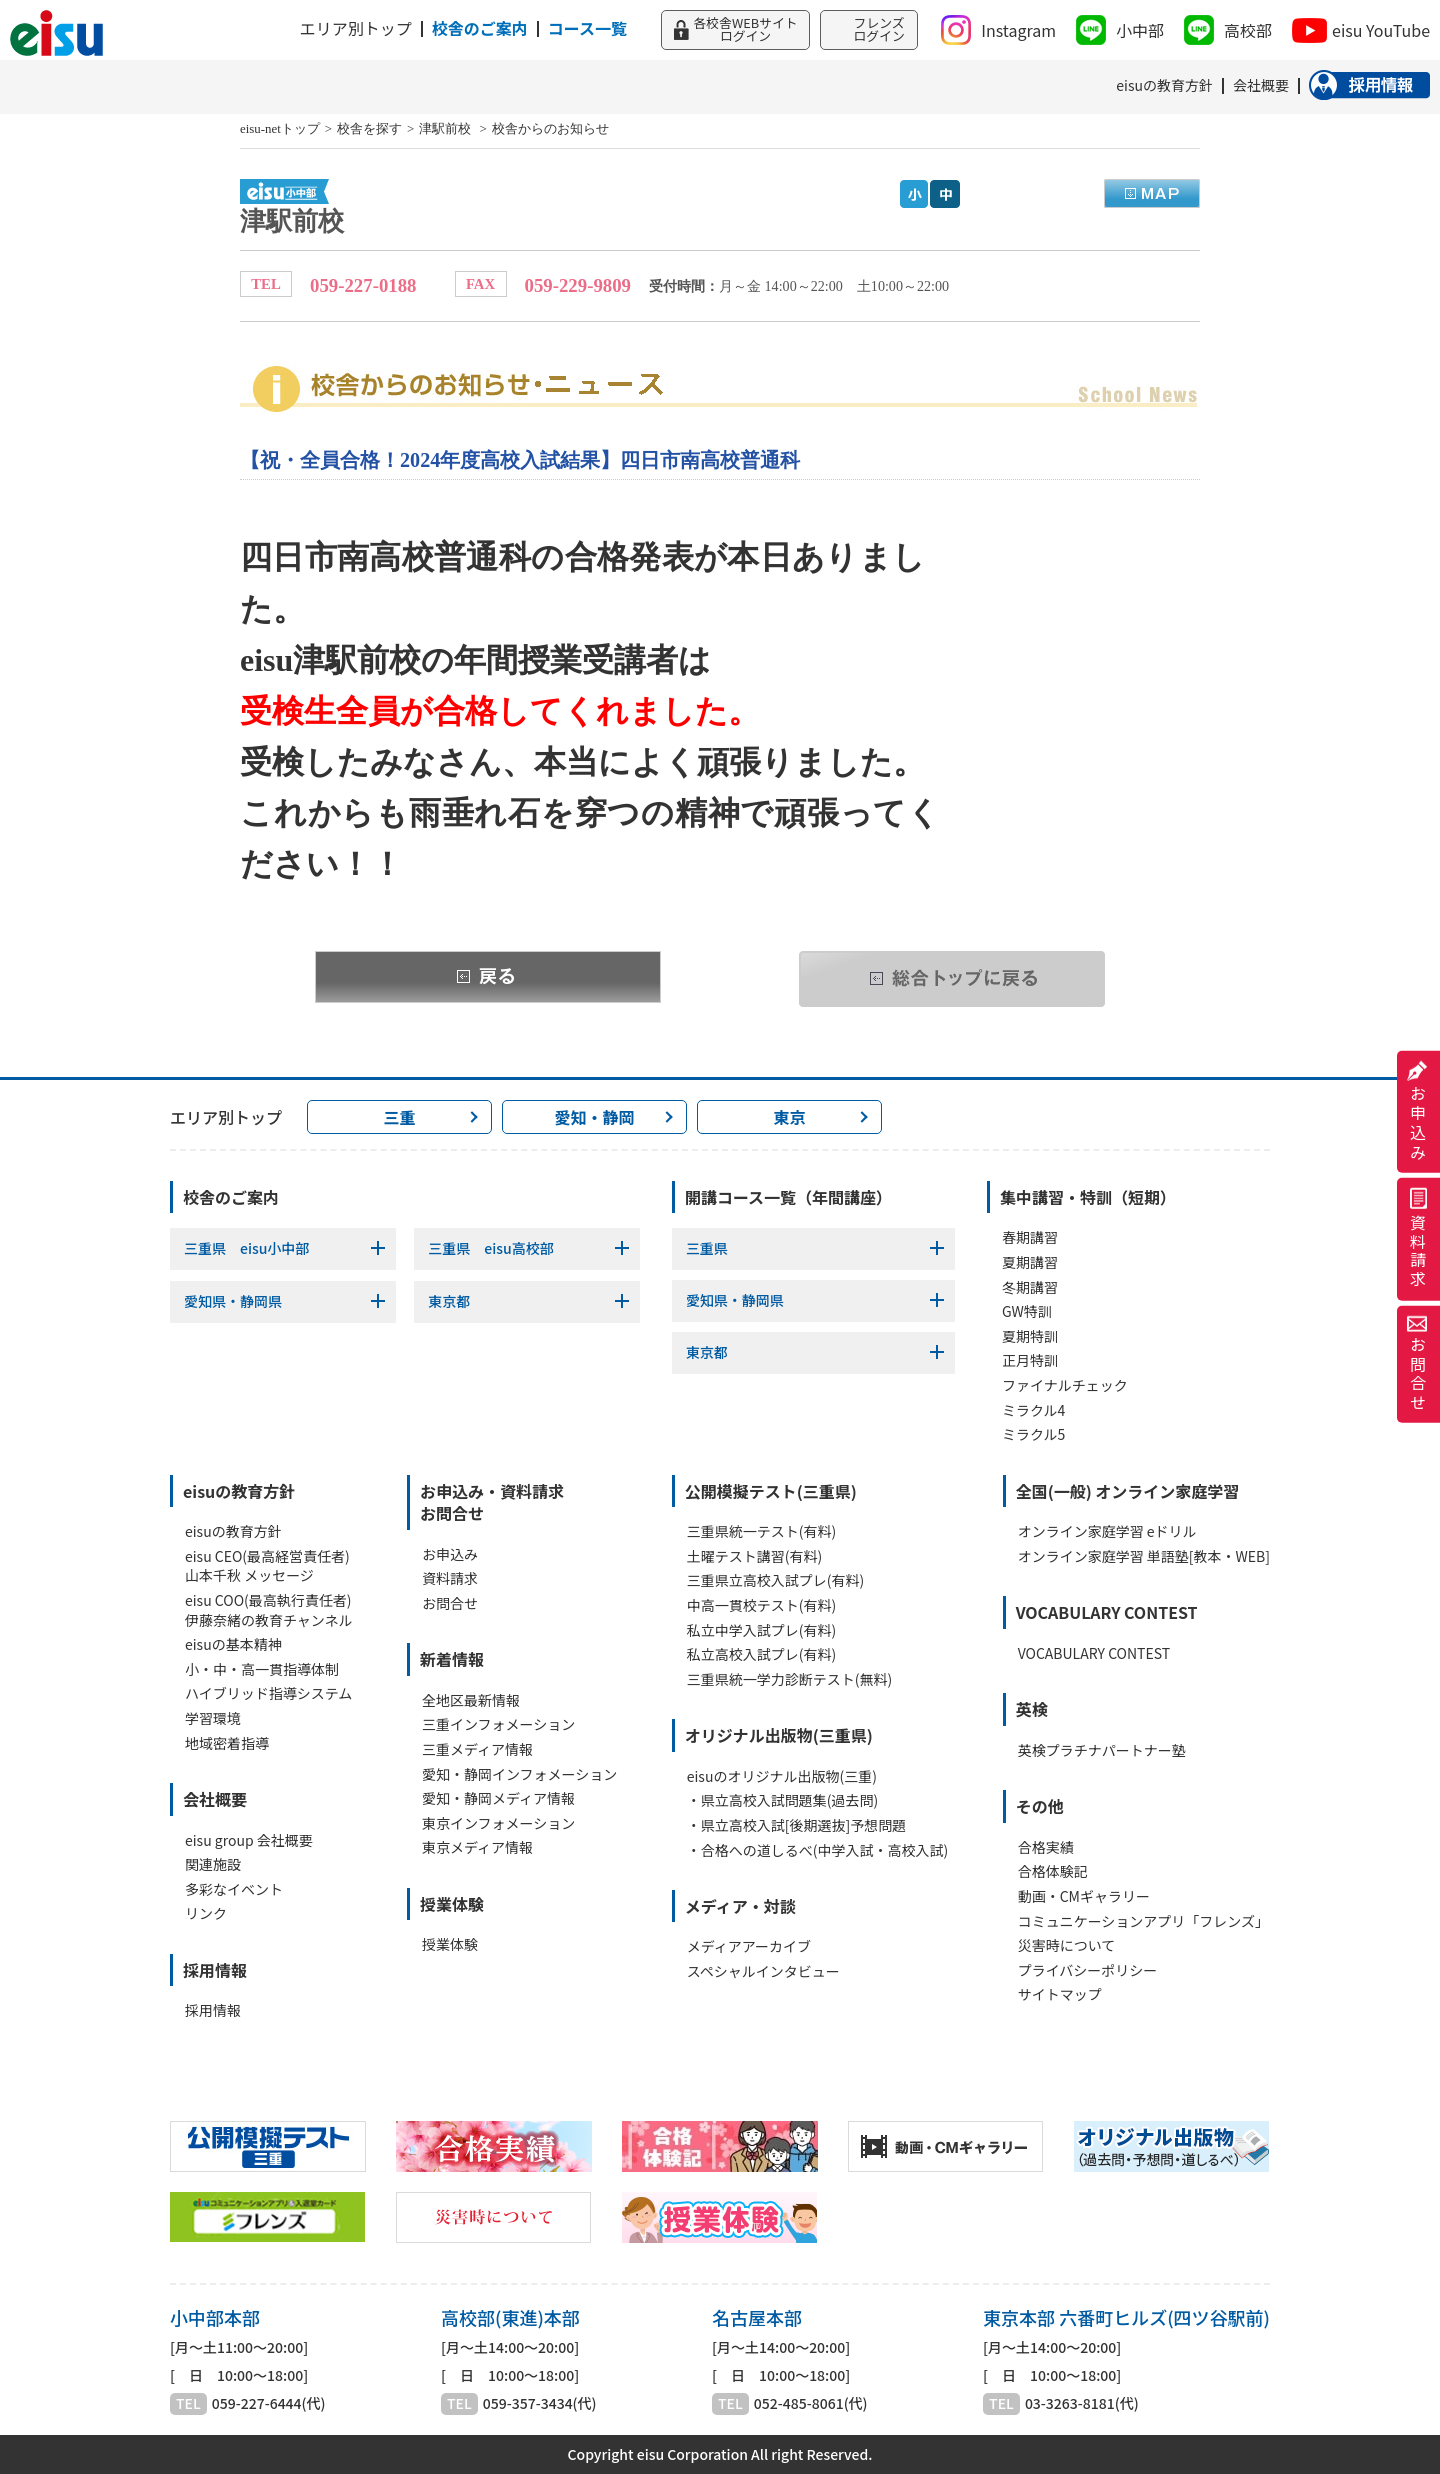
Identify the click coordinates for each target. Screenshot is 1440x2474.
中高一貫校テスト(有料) (761, 1605)
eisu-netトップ (280, 129)
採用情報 (213, 2010)
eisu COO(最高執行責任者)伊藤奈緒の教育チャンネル (269, 1610)
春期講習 (1030, 1237)
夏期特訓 (1030, 1336)
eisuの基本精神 (233, 1644)
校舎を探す (369, 129)
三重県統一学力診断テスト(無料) (789, 1679)
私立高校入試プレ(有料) (761, 1654)
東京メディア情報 (477, 1847)
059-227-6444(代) (269, 2403)
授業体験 (450, 1944)
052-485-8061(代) (811, 2403)
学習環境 (213, 1718)
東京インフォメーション (498, 1823)
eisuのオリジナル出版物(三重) (782, 1776)
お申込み (1418, 1112)
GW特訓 (1027, 1311)
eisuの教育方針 (233, 1531)
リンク (206, 1913)
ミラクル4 (1033, 1410)
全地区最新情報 (471, 1700)
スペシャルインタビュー (763, 1971)
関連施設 (213, 1864)
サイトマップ (1060, 1994)
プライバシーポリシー (1088, 1970)
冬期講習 (1030, 1287)
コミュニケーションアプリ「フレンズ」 (1143, 1921)
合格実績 (1046, 1847)
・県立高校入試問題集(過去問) (782, 1800)
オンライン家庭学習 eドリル (1107, 1531)
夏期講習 (1030, 1262)
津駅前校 (446, 129)
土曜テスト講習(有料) (754, 1556)
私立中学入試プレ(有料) (761, 1630)
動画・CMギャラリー (1084, 1896)
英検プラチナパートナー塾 (1102, 1750)
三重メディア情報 (477, 1749)
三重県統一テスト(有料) (761, 1531)
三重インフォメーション (498, 1724)
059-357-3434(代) (540, 2403)
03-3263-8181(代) (1082, 2403)
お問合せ (1418, 1364)
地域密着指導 (227, 1743)
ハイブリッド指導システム (268, 1693)
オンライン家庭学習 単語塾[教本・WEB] (1144, 1556)
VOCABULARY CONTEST (1094, 1653)
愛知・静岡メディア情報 (498, 1798)
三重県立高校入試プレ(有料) (775, 1580)
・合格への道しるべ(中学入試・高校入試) (817, 1850)
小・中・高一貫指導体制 (262, 1669)
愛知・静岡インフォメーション (519, 1774)
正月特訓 (1030, 1360)
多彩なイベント (234, 1889)
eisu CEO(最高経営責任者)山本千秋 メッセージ (267, 1566)
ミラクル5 (1033, 1434)
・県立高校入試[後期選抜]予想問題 (796, 1825)
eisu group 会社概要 (249, 1840)
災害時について (1067, 1945)
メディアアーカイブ (749, 1946)
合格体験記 (1053, 1871)
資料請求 (1418, 1239)
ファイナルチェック (1065, 1385)
